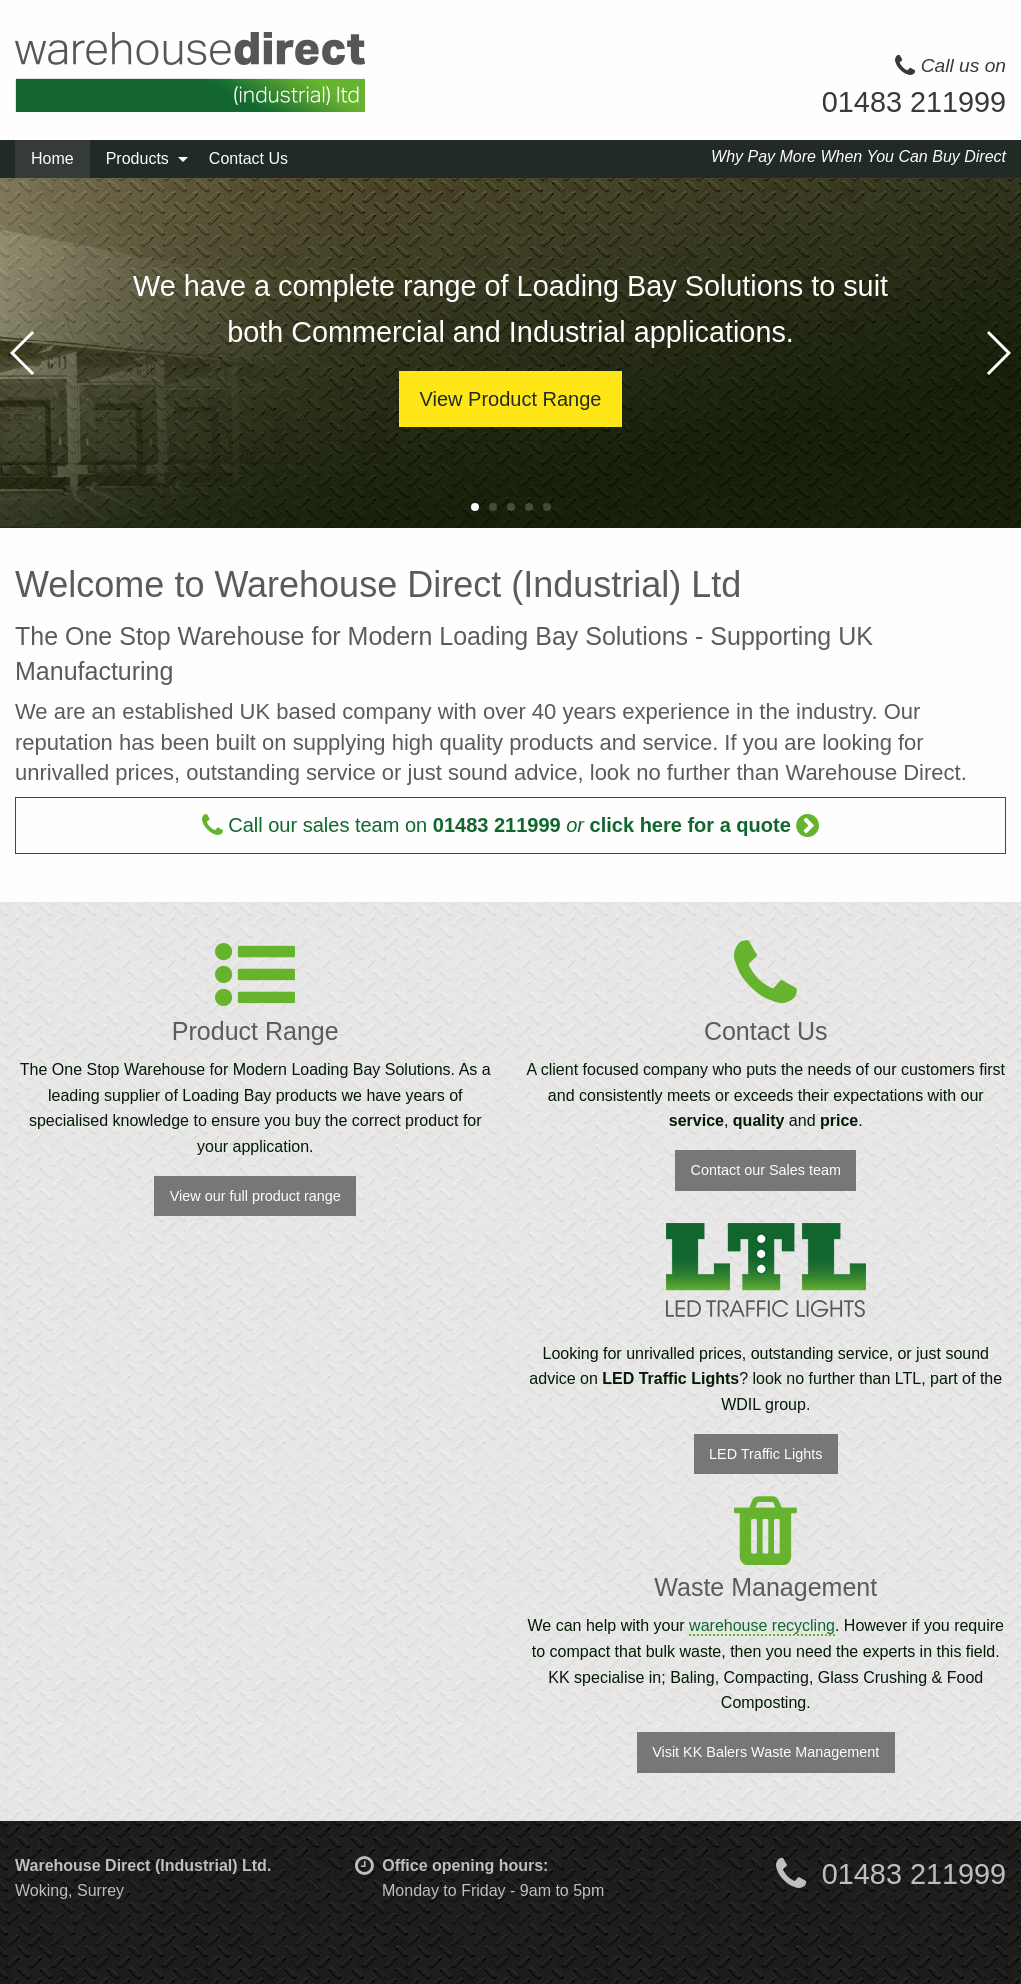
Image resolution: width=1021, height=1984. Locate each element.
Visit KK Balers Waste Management (765, 1752)
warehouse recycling (762, 1625)
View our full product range (255, 1196)
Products (137, 158)
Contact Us (248, 158)
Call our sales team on (511, 825)
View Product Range (511, 399)
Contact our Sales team (766, 1170)
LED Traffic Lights (765, 1454)
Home (52, 158)
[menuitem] (52, 159)
